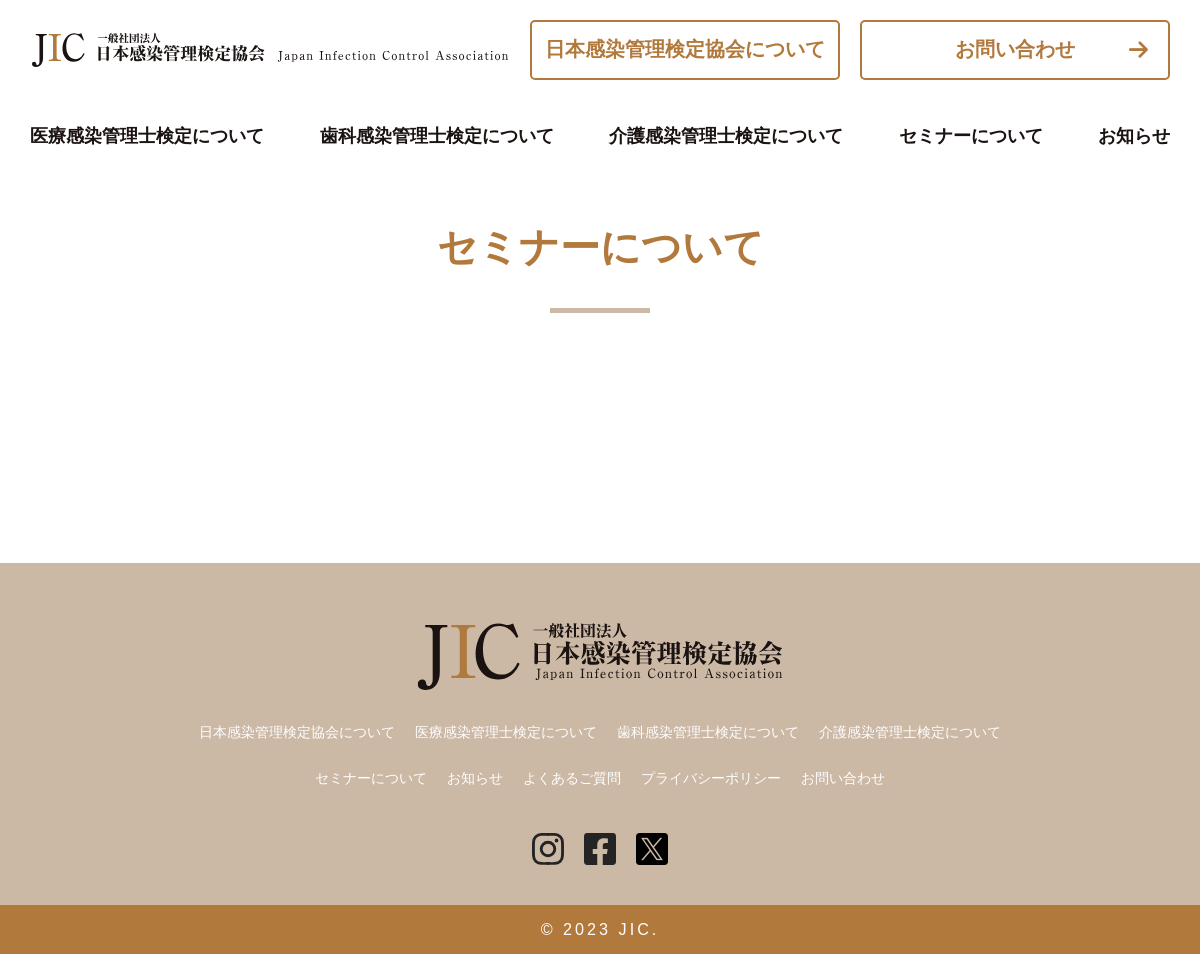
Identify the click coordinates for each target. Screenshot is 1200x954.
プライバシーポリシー (711, 778)
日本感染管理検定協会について (685, 49)
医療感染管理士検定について (147, 136)
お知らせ (1134, 136)
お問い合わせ (1015, 49)
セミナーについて (971, 136)
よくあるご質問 (572, 778)
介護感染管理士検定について (726, 136)
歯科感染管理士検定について (437, 136)
